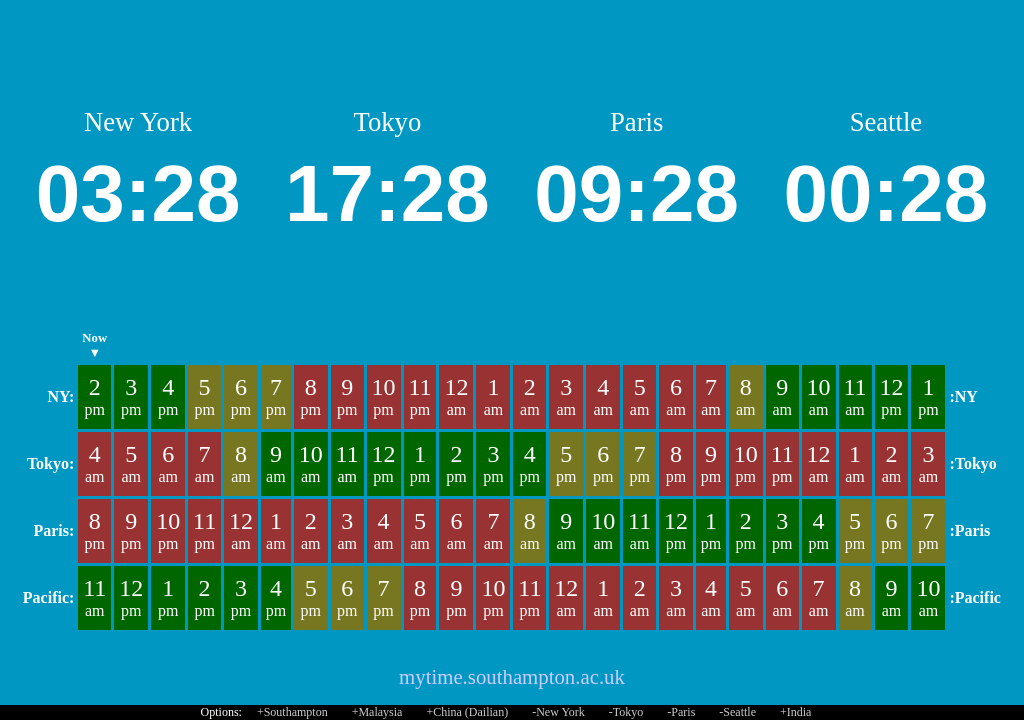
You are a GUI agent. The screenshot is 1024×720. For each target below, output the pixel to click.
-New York (558, 712)
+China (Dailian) (467, 712)
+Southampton (292, 712)
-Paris (681, 712)
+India (795, 712)
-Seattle (737, 712)
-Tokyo (626, 712)
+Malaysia (377, 712)
